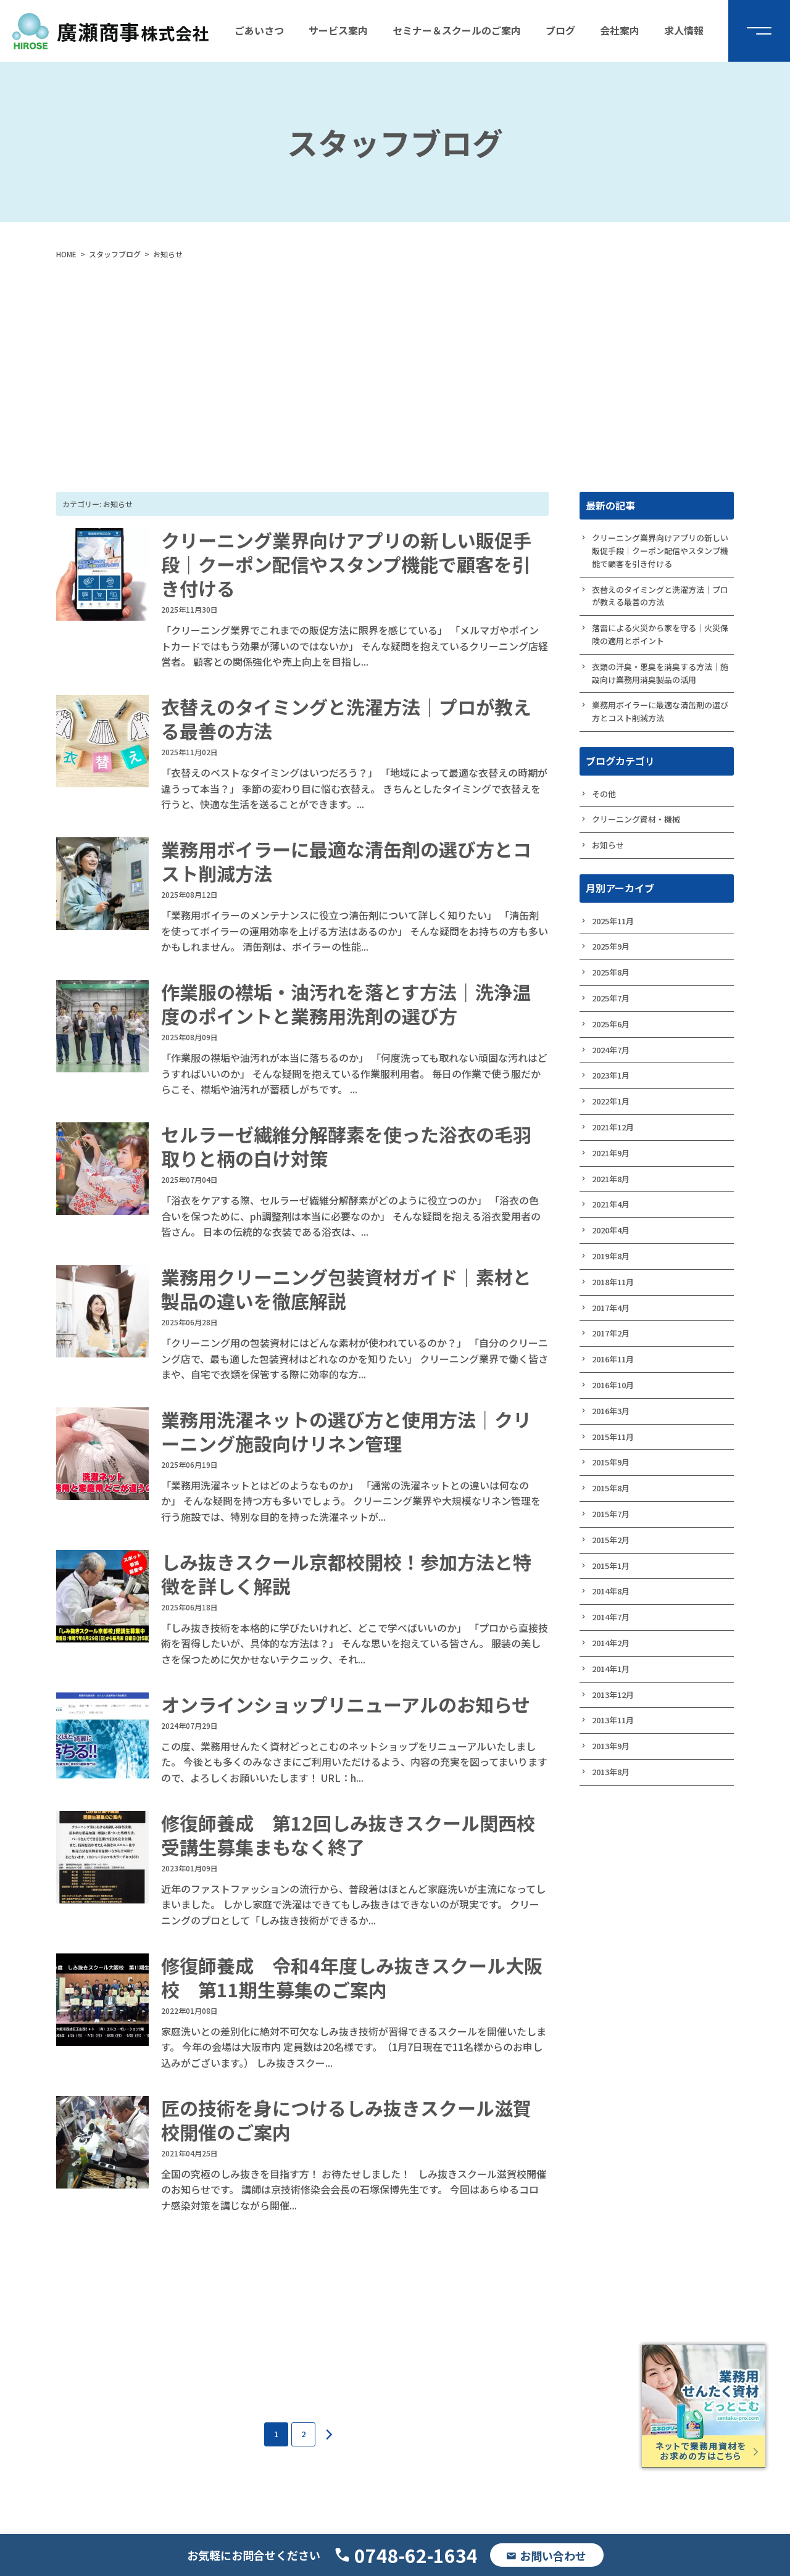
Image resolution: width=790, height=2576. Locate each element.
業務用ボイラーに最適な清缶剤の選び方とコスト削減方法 (346, 861)
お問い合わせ (553, 2556)
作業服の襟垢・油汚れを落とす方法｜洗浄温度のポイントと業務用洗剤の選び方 (346, 1003)
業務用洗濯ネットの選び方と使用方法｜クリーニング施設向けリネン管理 (346, 1431)
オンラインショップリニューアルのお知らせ (345, 1704)
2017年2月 (611, 1333)
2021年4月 (611, 1204)
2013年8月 (611, 1772)
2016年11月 (613, 1359)
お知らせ (608, 845)
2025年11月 (613, 921)
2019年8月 (611, 1256)
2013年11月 (613, 1720)
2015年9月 (611, 1462)
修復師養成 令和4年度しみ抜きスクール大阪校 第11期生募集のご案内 (352, 1977)
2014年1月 (611, 1669)
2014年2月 (611, 1643)
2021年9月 (611, 1153)
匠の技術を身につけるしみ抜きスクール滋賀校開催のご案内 (346, 2119)
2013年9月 (611, 1746)
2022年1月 (611, 1101)
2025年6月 (611, 1024)
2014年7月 (611, 1617)
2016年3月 (611, 1411)
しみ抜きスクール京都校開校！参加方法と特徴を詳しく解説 (346, 1573)
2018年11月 (613, 1282)
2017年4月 (611, 1308)
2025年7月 (611, 998)
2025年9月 (611, 946)
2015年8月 (611, 1488)
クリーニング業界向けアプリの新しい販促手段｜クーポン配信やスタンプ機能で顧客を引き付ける (346, 564)
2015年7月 (611, 1514)
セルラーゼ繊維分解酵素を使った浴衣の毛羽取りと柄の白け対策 (346, 1146)
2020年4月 (611, 1230)
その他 (604, 794)
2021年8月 (611, 1179)
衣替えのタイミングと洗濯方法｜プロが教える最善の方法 (346, 718)
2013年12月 (613, 1694)
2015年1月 (611, 1566)
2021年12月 (613, 1127)
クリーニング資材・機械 (636, 819)
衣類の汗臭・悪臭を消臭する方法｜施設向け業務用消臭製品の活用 (660, 673)
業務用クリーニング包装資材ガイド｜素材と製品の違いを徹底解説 (346, 1288)
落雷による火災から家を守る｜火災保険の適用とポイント (660, 634)
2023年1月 (611, 1075)
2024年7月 (611, 1050)
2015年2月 (611, 1540)
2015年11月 (613, 1437)
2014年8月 (611, 1591)
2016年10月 (613, 1385)
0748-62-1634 (416, 2555)
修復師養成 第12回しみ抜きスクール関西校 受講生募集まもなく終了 (357, 1834)
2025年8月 (611, 972)
